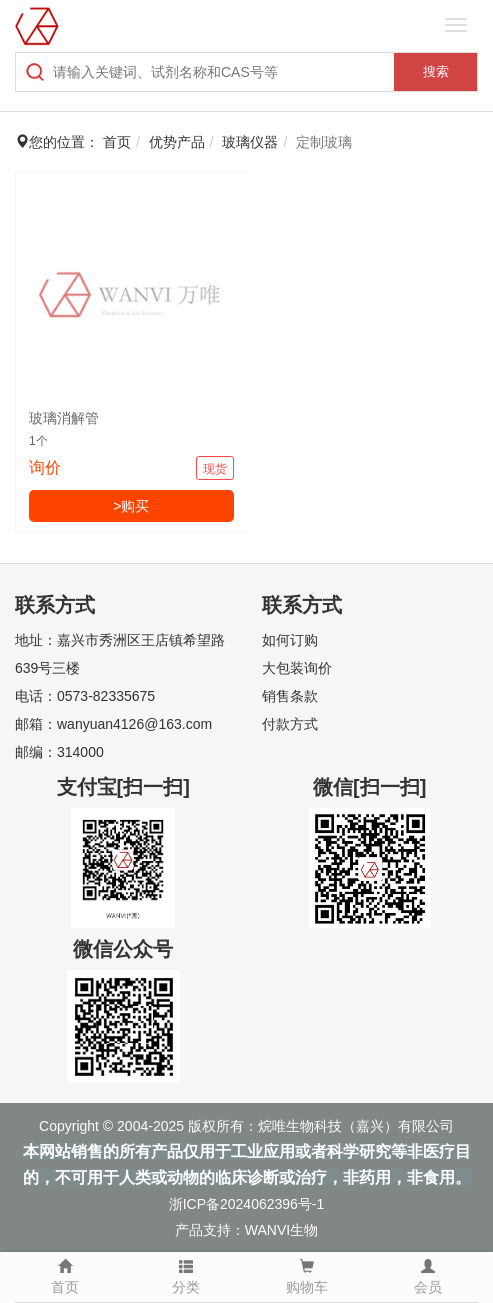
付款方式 (290, 724)
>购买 (131, 506)
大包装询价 (297, 668)
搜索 (436, 71)
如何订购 (290, 640)
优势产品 (177, 142)
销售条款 (290, 696)
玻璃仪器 (250, 142)
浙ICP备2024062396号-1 (247, 1204)
